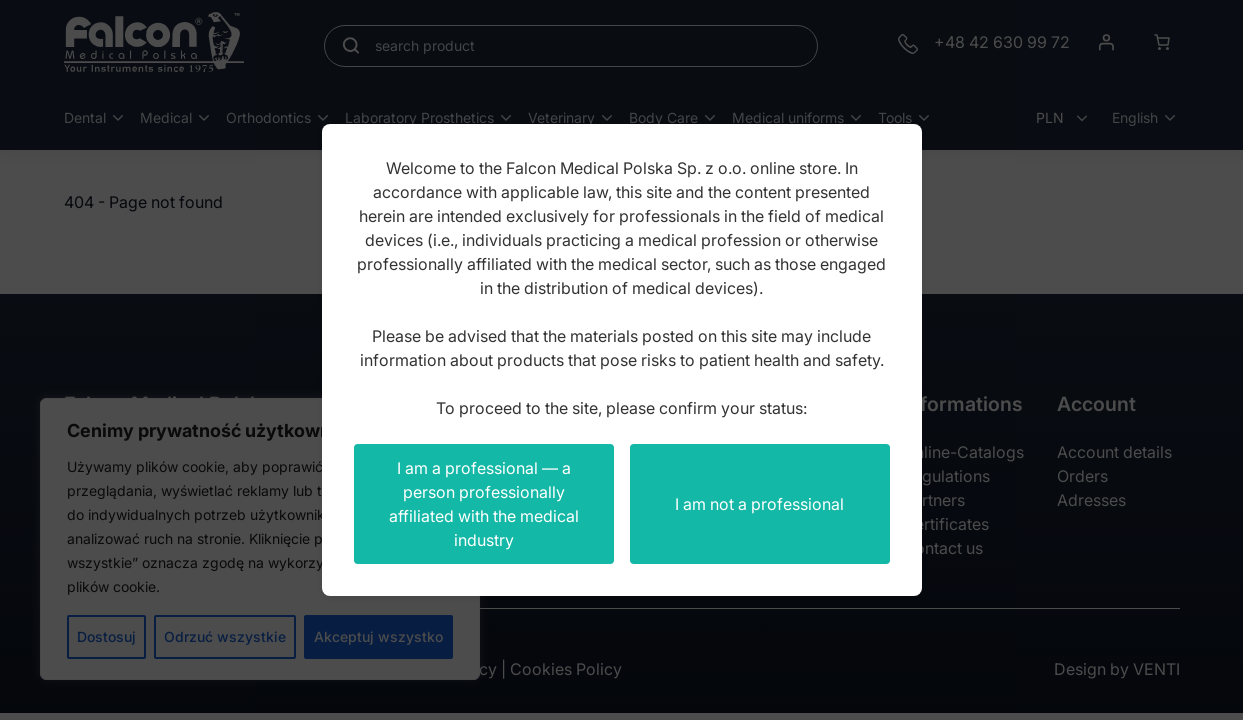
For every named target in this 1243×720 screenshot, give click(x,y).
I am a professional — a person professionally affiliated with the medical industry (484, 504)
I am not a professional (759, 504)
